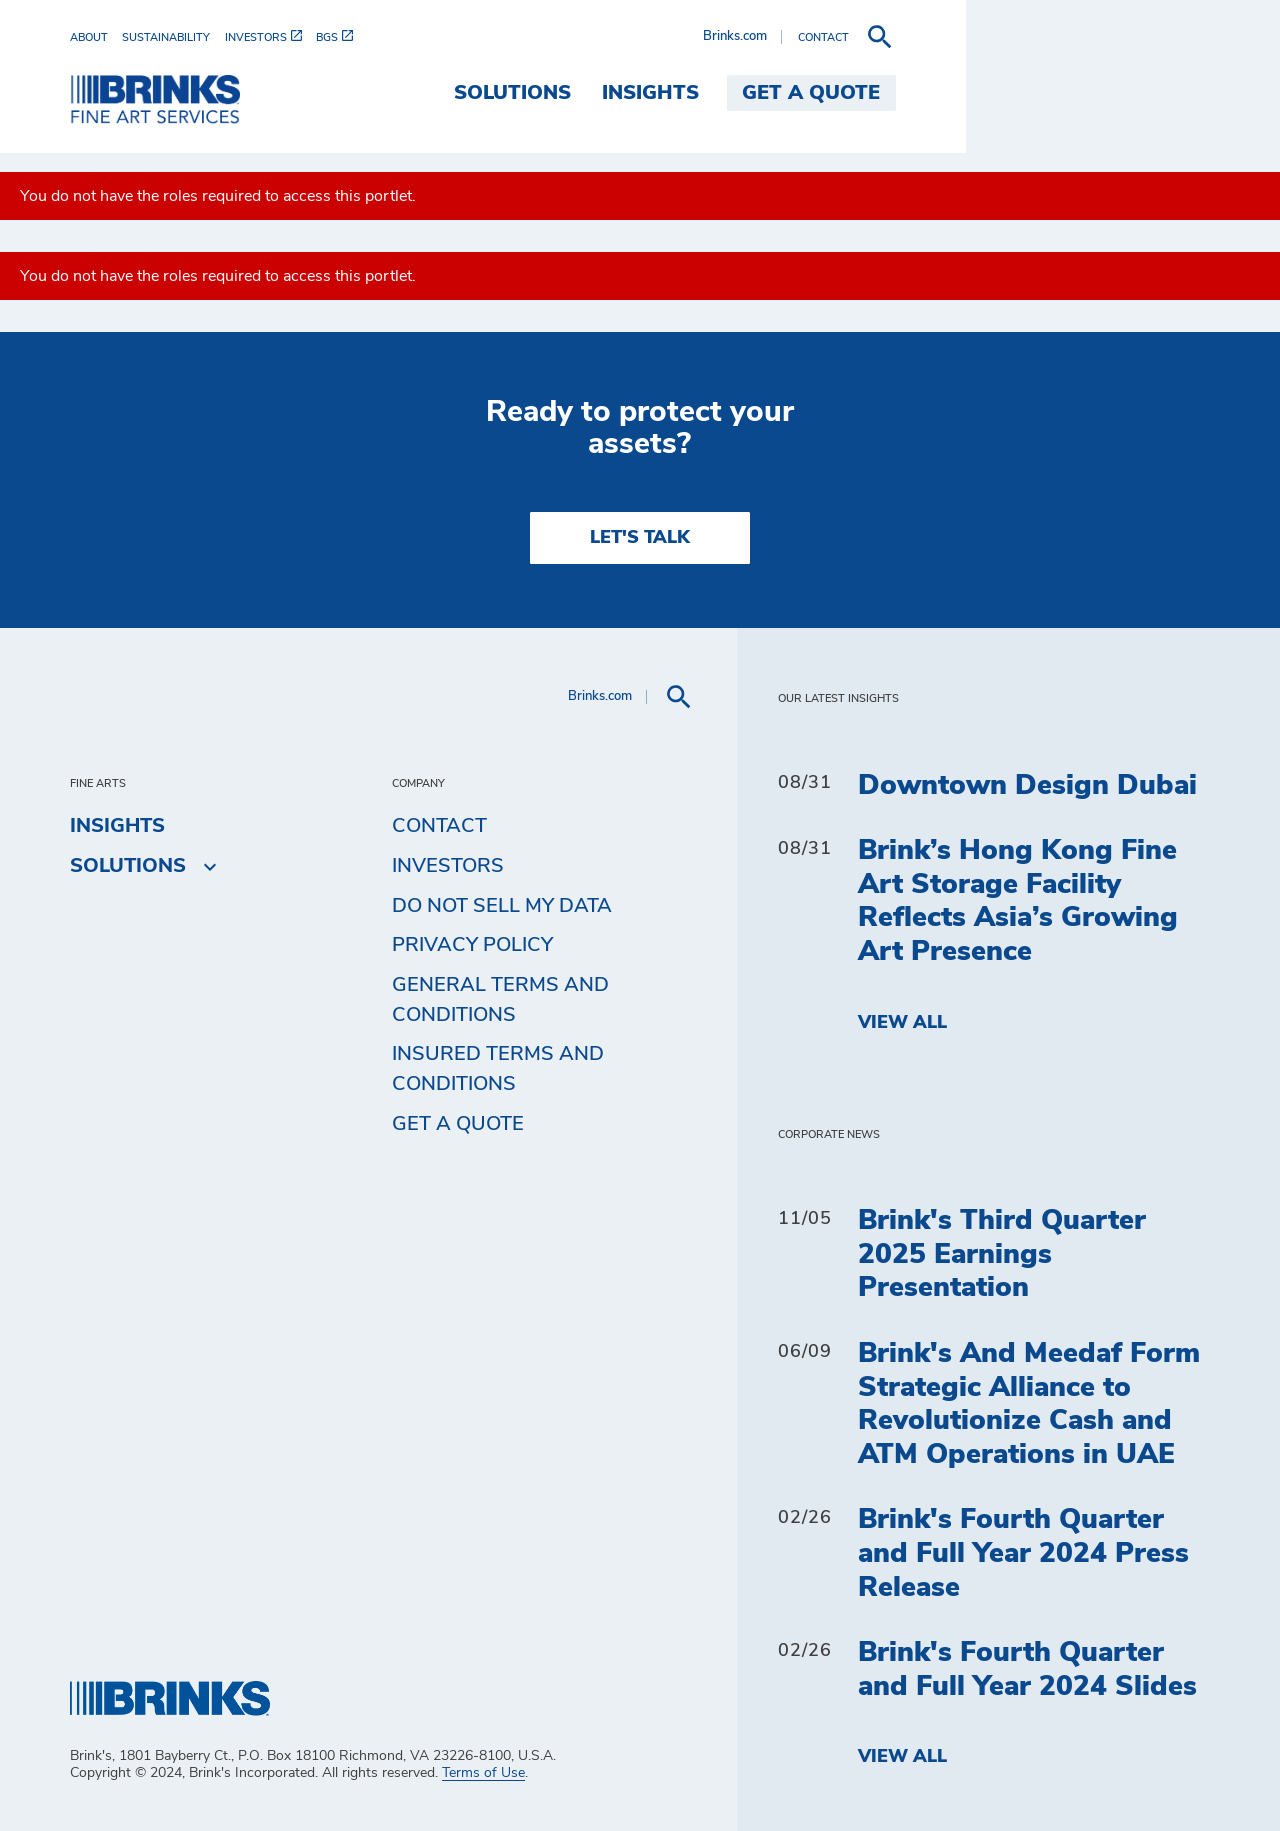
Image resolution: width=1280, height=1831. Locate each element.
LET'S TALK (640, 538)
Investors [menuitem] (448, 866)
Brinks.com (1049, 36)
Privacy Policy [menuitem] (472, 945)
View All (902, 1023)
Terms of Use (483, 1773)
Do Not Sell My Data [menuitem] (502, 906)
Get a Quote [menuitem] (1126, 93)
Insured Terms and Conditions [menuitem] (498, 1069)
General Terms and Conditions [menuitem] (500, 1000)
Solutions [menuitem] (826, 93)
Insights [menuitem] (964, 93)
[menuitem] (96, 37)
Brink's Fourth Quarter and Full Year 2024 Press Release (1023, 1553)
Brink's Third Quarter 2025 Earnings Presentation (1002, 1254)
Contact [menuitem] (439, 826)
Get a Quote (458, 1124)
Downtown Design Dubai (1027, 786)
